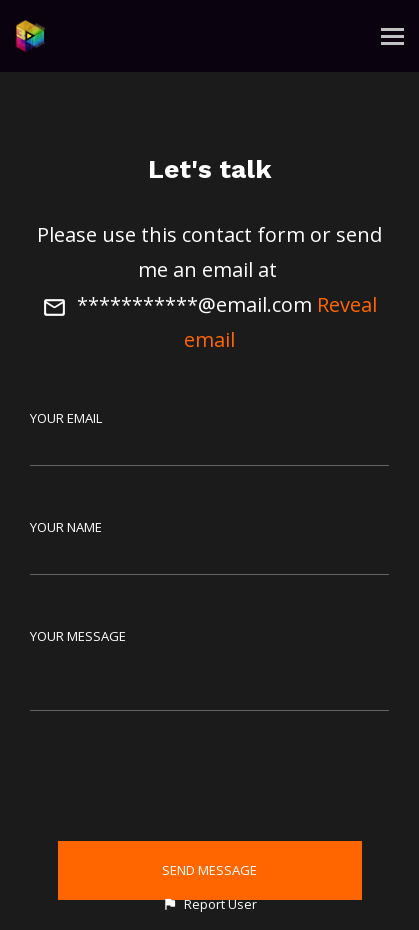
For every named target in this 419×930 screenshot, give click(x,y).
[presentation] (210, 780)
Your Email (66, 418)
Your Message (78, 636)
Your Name (66, 527)
